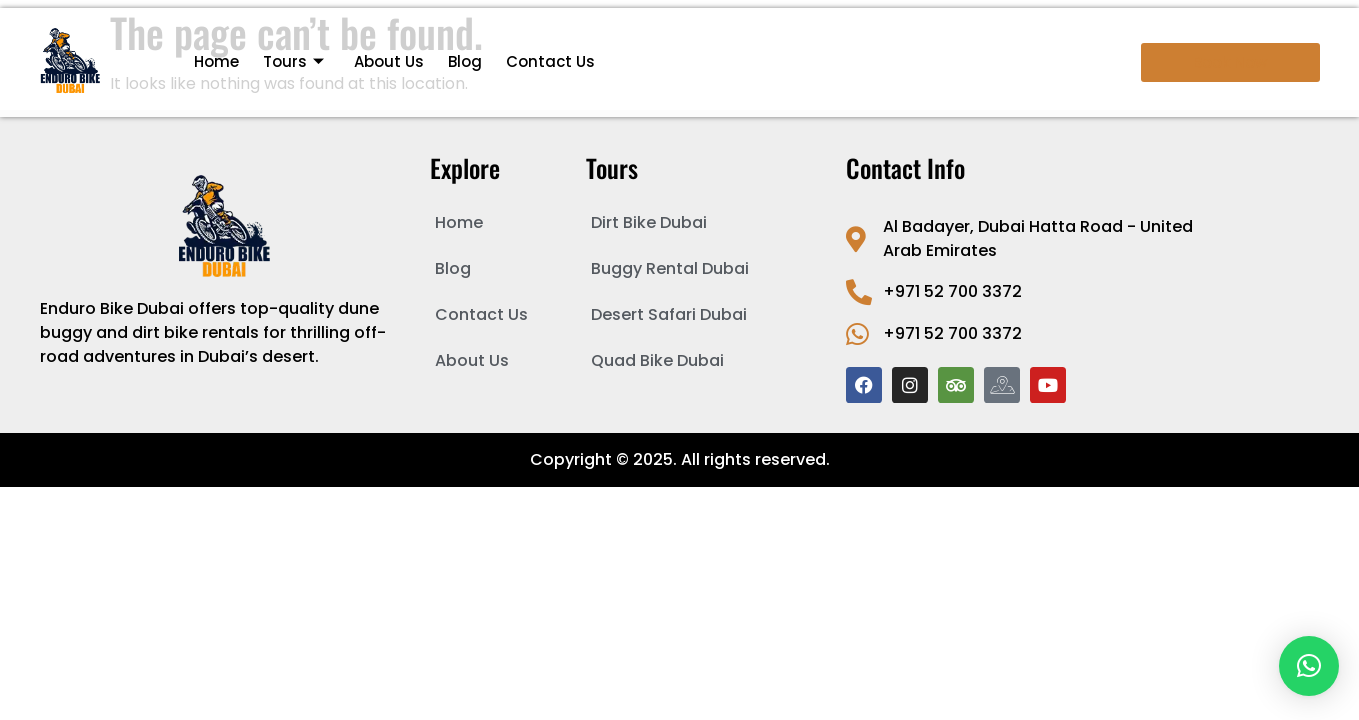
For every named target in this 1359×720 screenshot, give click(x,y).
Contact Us (550, 61)
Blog (465, 61)
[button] (1309, 666)
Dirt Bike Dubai (649, 222)
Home (216, 61)
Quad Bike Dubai (657, 360)
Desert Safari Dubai (669, 314)
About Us (389, 61)
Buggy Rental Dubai (670, 268)
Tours (293, 61)
